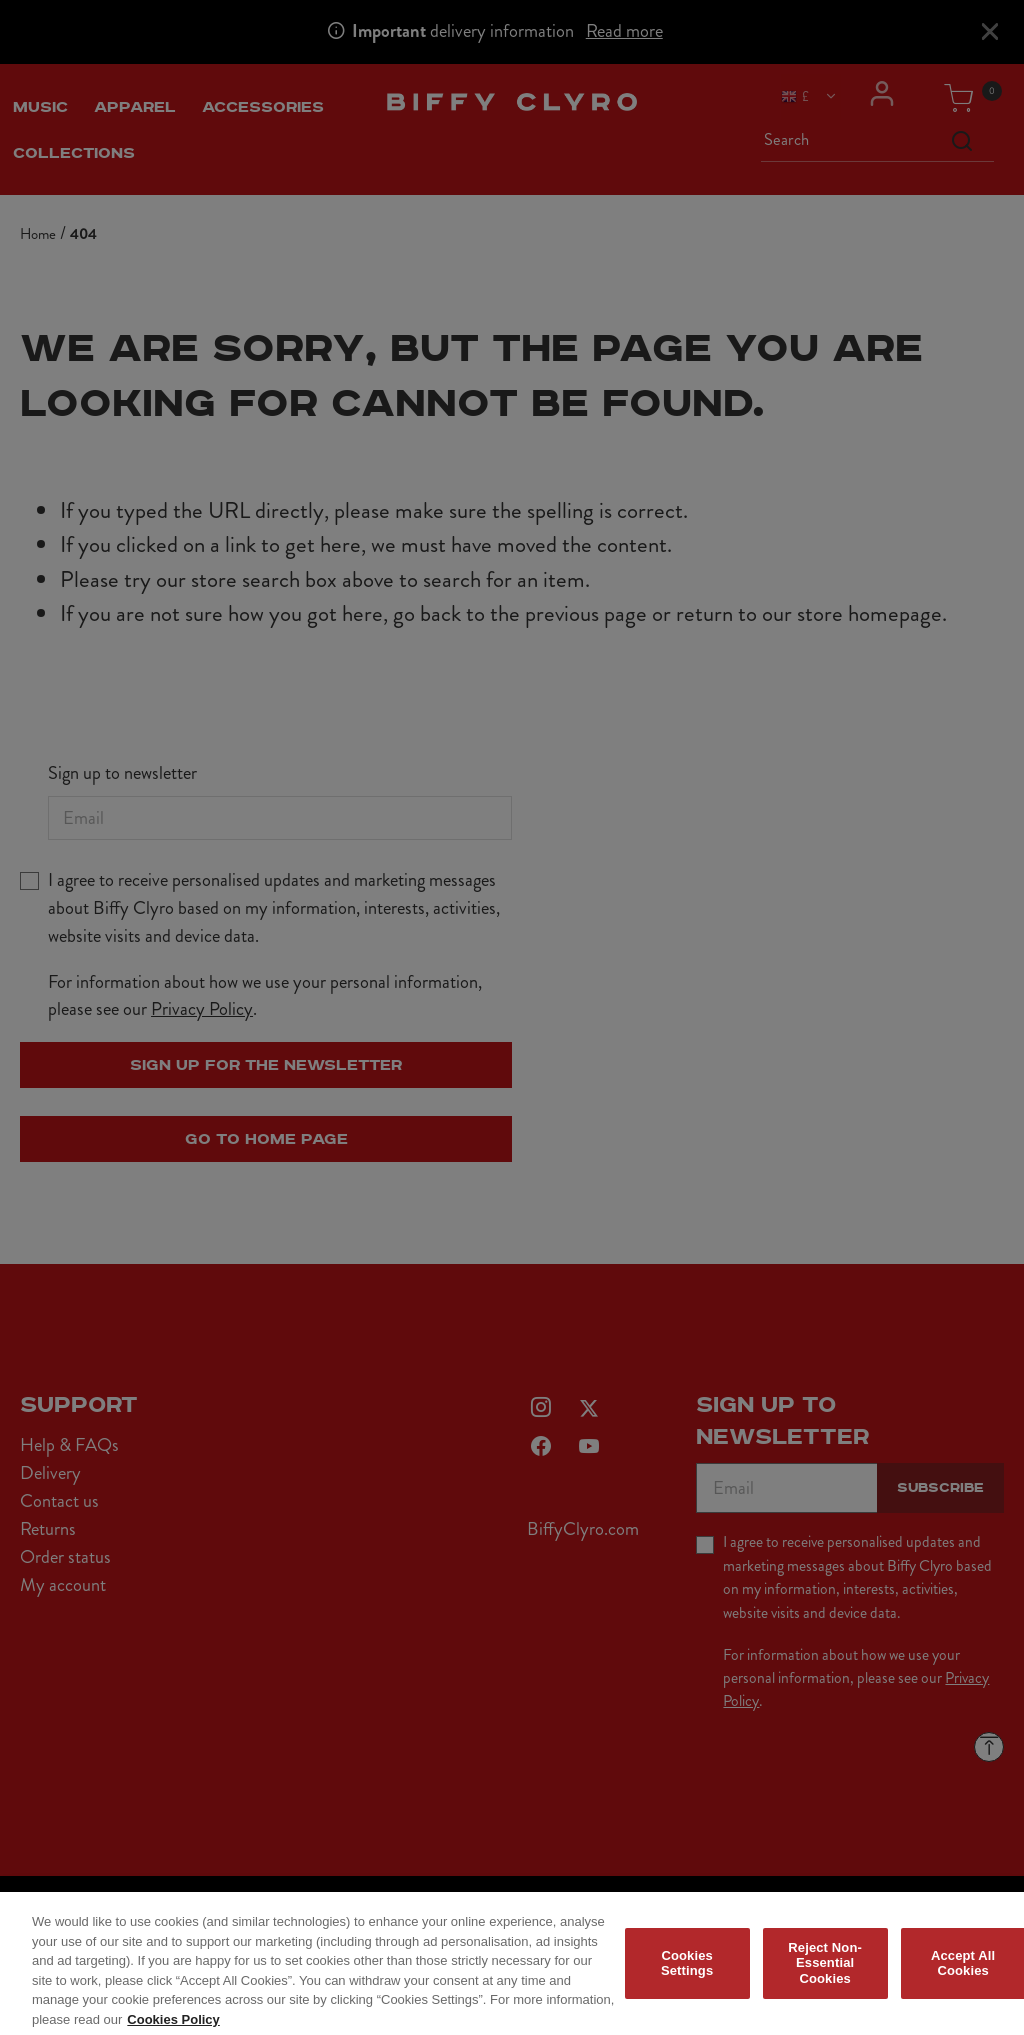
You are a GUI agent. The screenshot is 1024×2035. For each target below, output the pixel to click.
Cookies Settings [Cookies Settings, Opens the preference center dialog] (687, 1971)
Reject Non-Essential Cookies (825, 1971)
